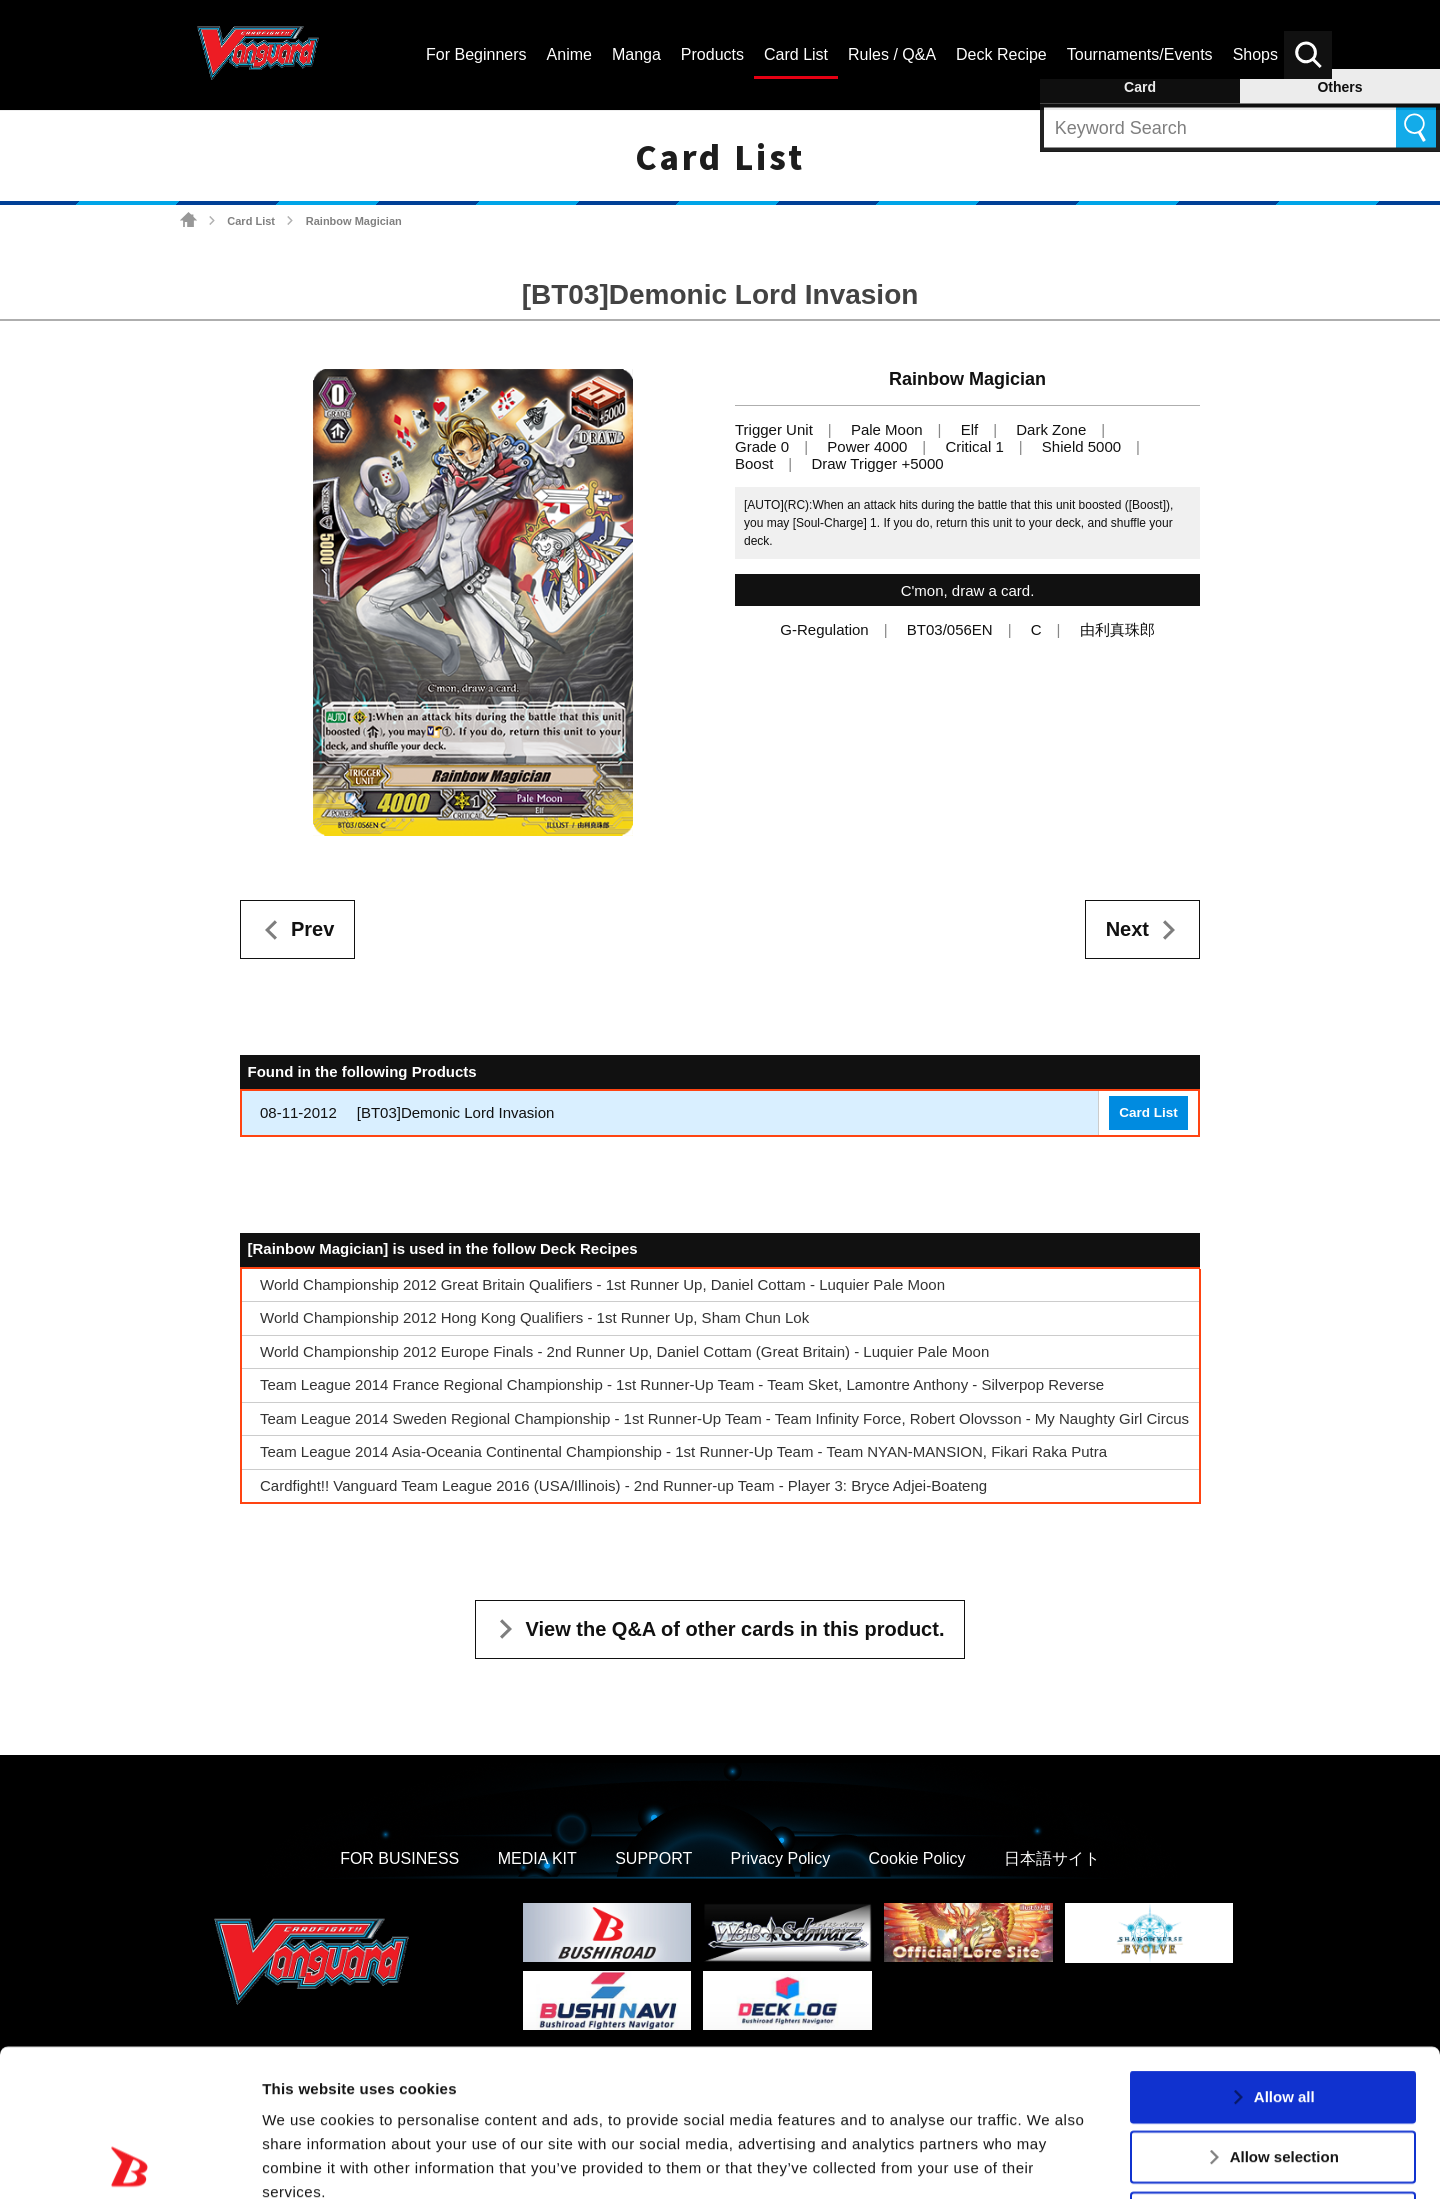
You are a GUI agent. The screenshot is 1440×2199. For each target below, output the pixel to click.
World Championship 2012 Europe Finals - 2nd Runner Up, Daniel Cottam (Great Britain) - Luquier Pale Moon (624, 1351)
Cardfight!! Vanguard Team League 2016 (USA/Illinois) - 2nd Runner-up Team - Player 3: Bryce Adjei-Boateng (623, 1485)
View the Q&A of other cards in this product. (735, 1629)
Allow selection (1284, 2009)
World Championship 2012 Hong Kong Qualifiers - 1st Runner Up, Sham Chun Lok (534, 1317)
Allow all (1284, 1949)
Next (1127, 929)
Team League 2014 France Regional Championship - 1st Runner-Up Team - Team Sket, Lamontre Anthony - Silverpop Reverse (682, 1384)
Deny (1284, 2070)
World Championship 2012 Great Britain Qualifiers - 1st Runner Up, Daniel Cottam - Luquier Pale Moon (602, 1284)
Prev (312, 929)
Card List (251, 221)
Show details (1049, 2159)
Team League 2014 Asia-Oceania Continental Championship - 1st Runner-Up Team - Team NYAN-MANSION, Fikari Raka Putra (683, 1451)
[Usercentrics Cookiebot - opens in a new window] (129, 2160)
